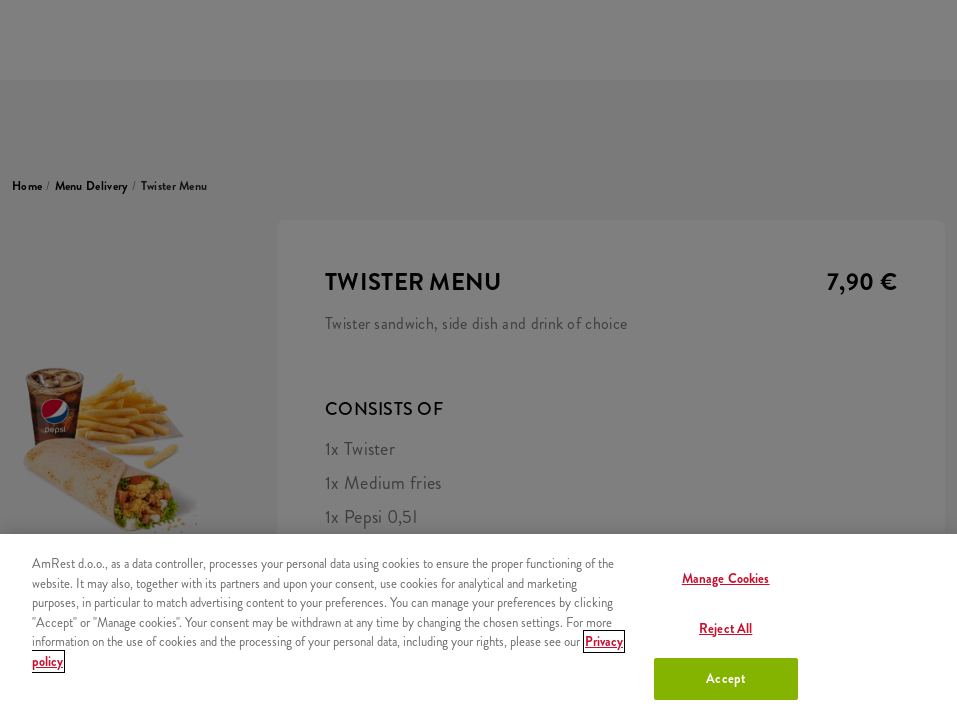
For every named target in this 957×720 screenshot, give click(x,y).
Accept (725, 678)
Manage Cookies (726, 578)
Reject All (725, 628)
